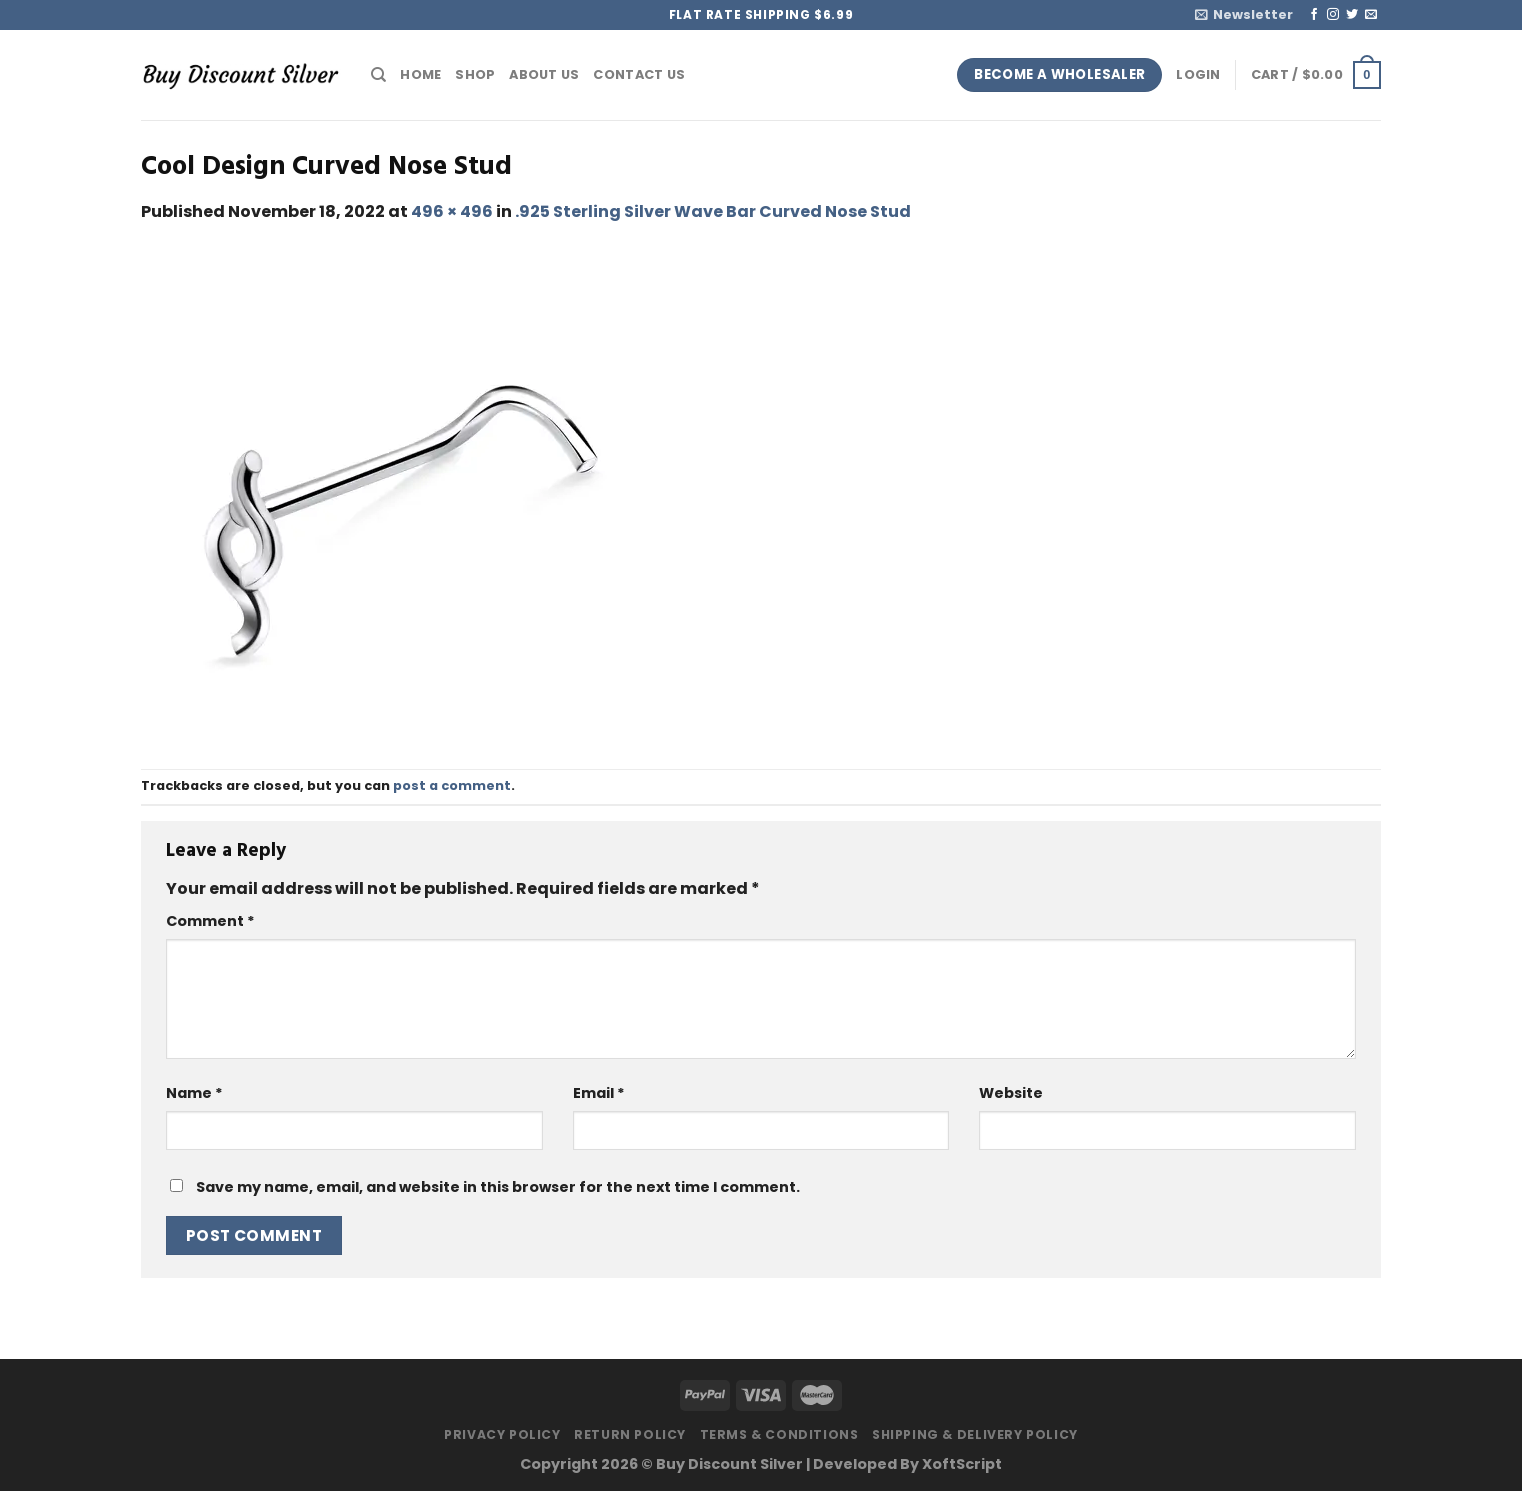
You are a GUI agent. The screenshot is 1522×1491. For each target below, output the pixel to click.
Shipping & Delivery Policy (975, 1434)
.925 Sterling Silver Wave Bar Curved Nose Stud (713, 211)
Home (420, 74)
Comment (210, 921)
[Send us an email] (1371, 15)
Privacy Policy (502, 1434)
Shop (475, 74)
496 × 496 (452, 211)
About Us (544, 74)
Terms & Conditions (779, 1434)
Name (194, 1093)
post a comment (452, 785)
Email (599, 1093)
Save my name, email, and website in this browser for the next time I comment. (498, 1187)
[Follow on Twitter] (1352, 15)
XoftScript (962, 1464)
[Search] (378, 75)
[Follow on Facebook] (1314, 15)
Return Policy (630, 1434)
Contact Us (639, 74)
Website (1011, 1093)
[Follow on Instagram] (1333, 15)
